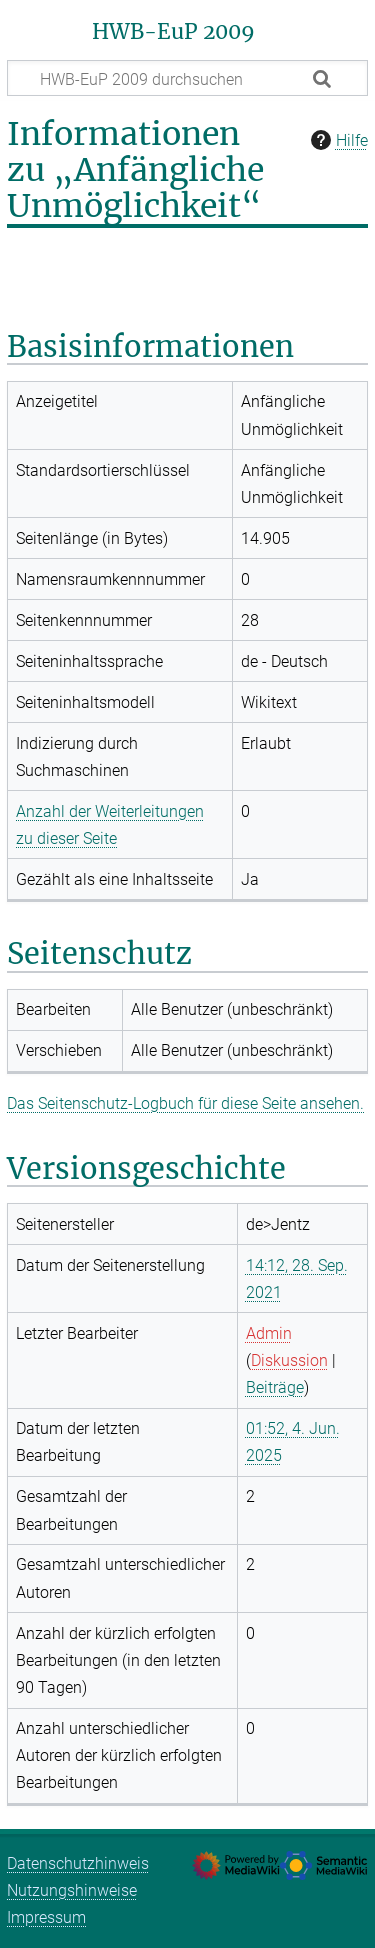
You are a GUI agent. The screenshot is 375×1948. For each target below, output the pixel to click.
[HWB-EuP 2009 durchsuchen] (187, 78)
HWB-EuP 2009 (173, 32)
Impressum (46, 1917)
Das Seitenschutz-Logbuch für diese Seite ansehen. (185, 1103)
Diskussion (289, 1360)
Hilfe (337, 140)
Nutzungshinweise (72, 1890)
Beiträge (275, 1387)
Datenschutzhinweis (78, 1863)
